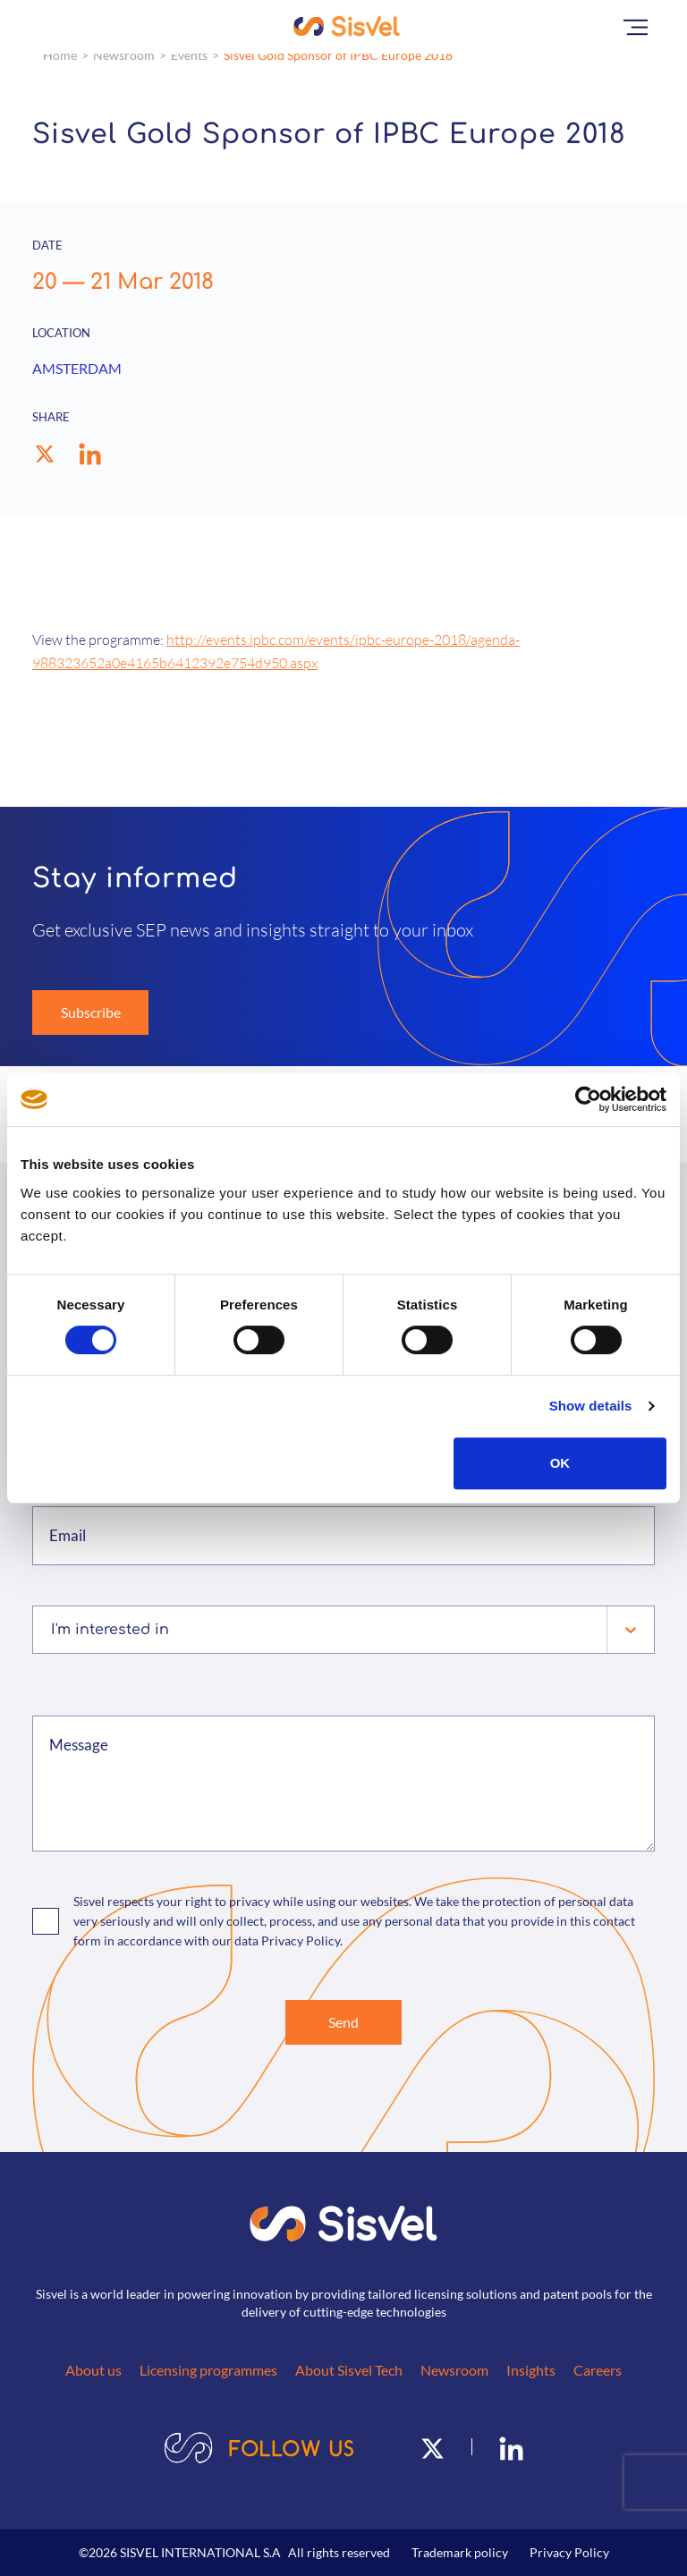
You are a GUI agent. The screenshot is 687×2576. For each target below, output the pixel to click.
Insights (531, 2369)
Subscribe (91, 1012)
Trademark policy (459, 2552)
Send (343, 2021)
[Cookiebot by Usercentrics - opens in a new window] (588, 1099)
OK (560, 1462)
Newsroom (124, 55)
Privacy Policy (569, 2552)
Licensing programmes (208, 2369)
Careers (597, 2369)
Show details (590, 1405)
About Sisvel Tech (349, 2369)
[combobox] (53, 1629)
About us (93, 2369)
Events (189, 55)
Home (60, 55)
